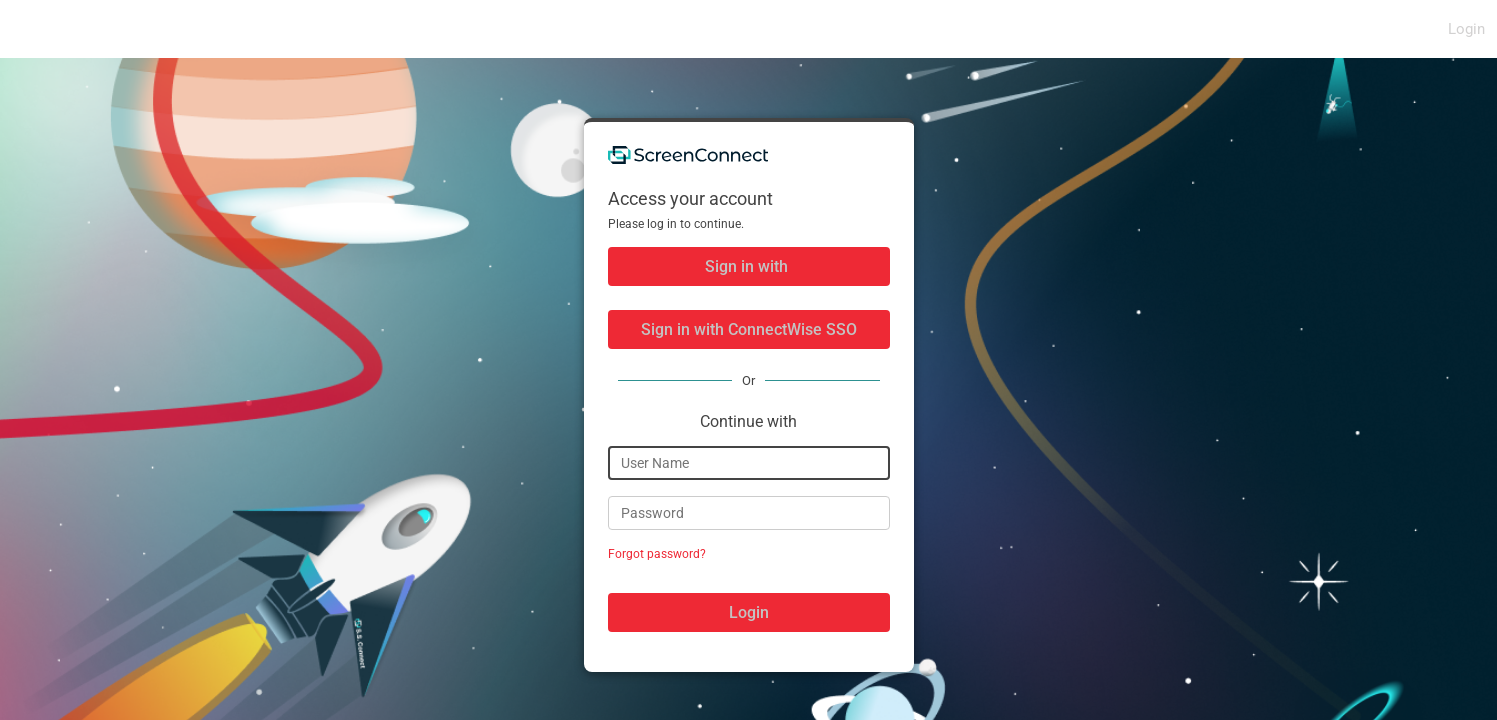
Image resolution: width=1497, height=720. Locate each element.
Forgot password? (657, 554)
